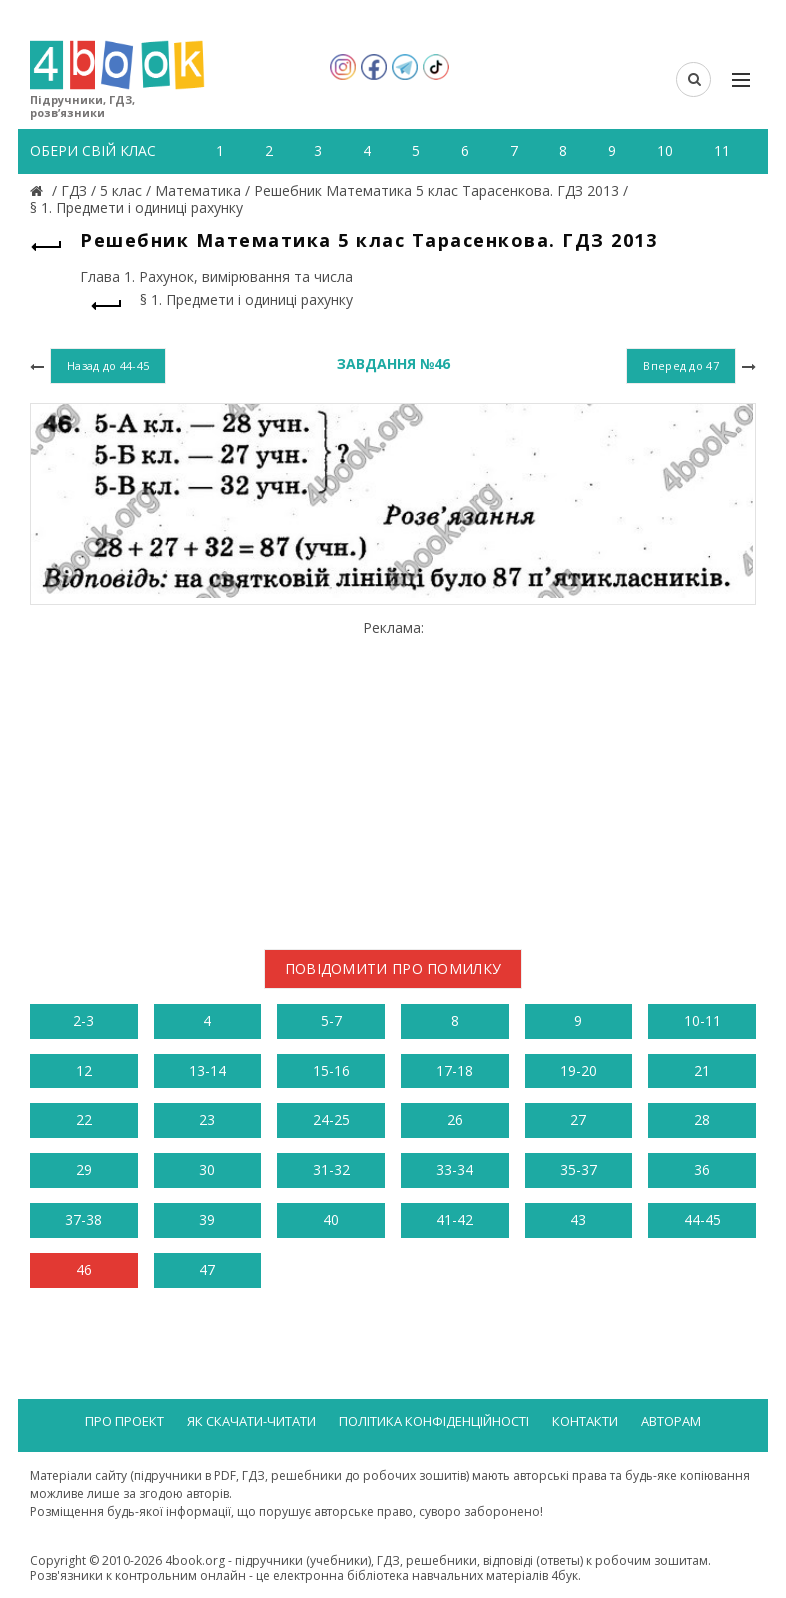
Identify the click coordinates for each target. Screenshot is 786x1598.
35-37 (578, 1169)
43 (578, 1219)
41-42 (454, 1219)
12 (84, 1070)
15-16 (331, 1070)
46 (84, 1269)
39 (207, 1219)
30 (207, 1169)
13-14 (207, 1070)
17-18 (454, 1070)
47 (207, 1269)
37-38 (83, 1219)
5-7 (331, 1020)
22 (84, 1119)
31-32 (331, 1169)
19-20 (578, 1070)
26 (455, 1119)
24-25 (331, 1119)
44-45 (702, 1219)
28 (702, 1119)
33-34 (454, 1169)
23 (207, 1119)
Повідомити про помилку (393, 968)
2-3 (83, 1020)
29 (84, 1169)
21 (702, 1070)
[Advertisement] (393, 777)
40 (331, 1219)
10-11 (702, 1020)
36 (702, 1169)
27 (578, 1119)
